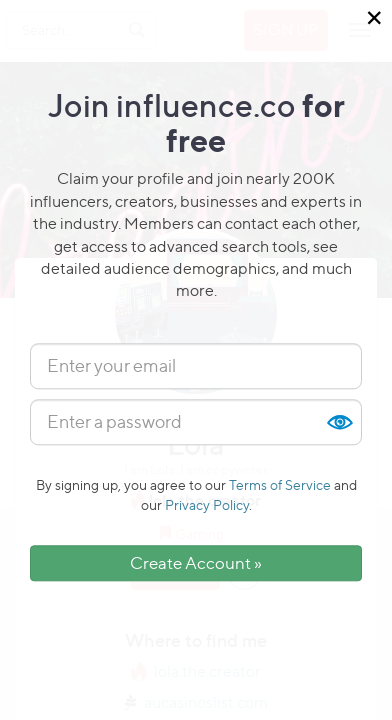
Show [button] (339, 422)
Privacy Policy (207, 504)
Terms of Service (280, 484)
